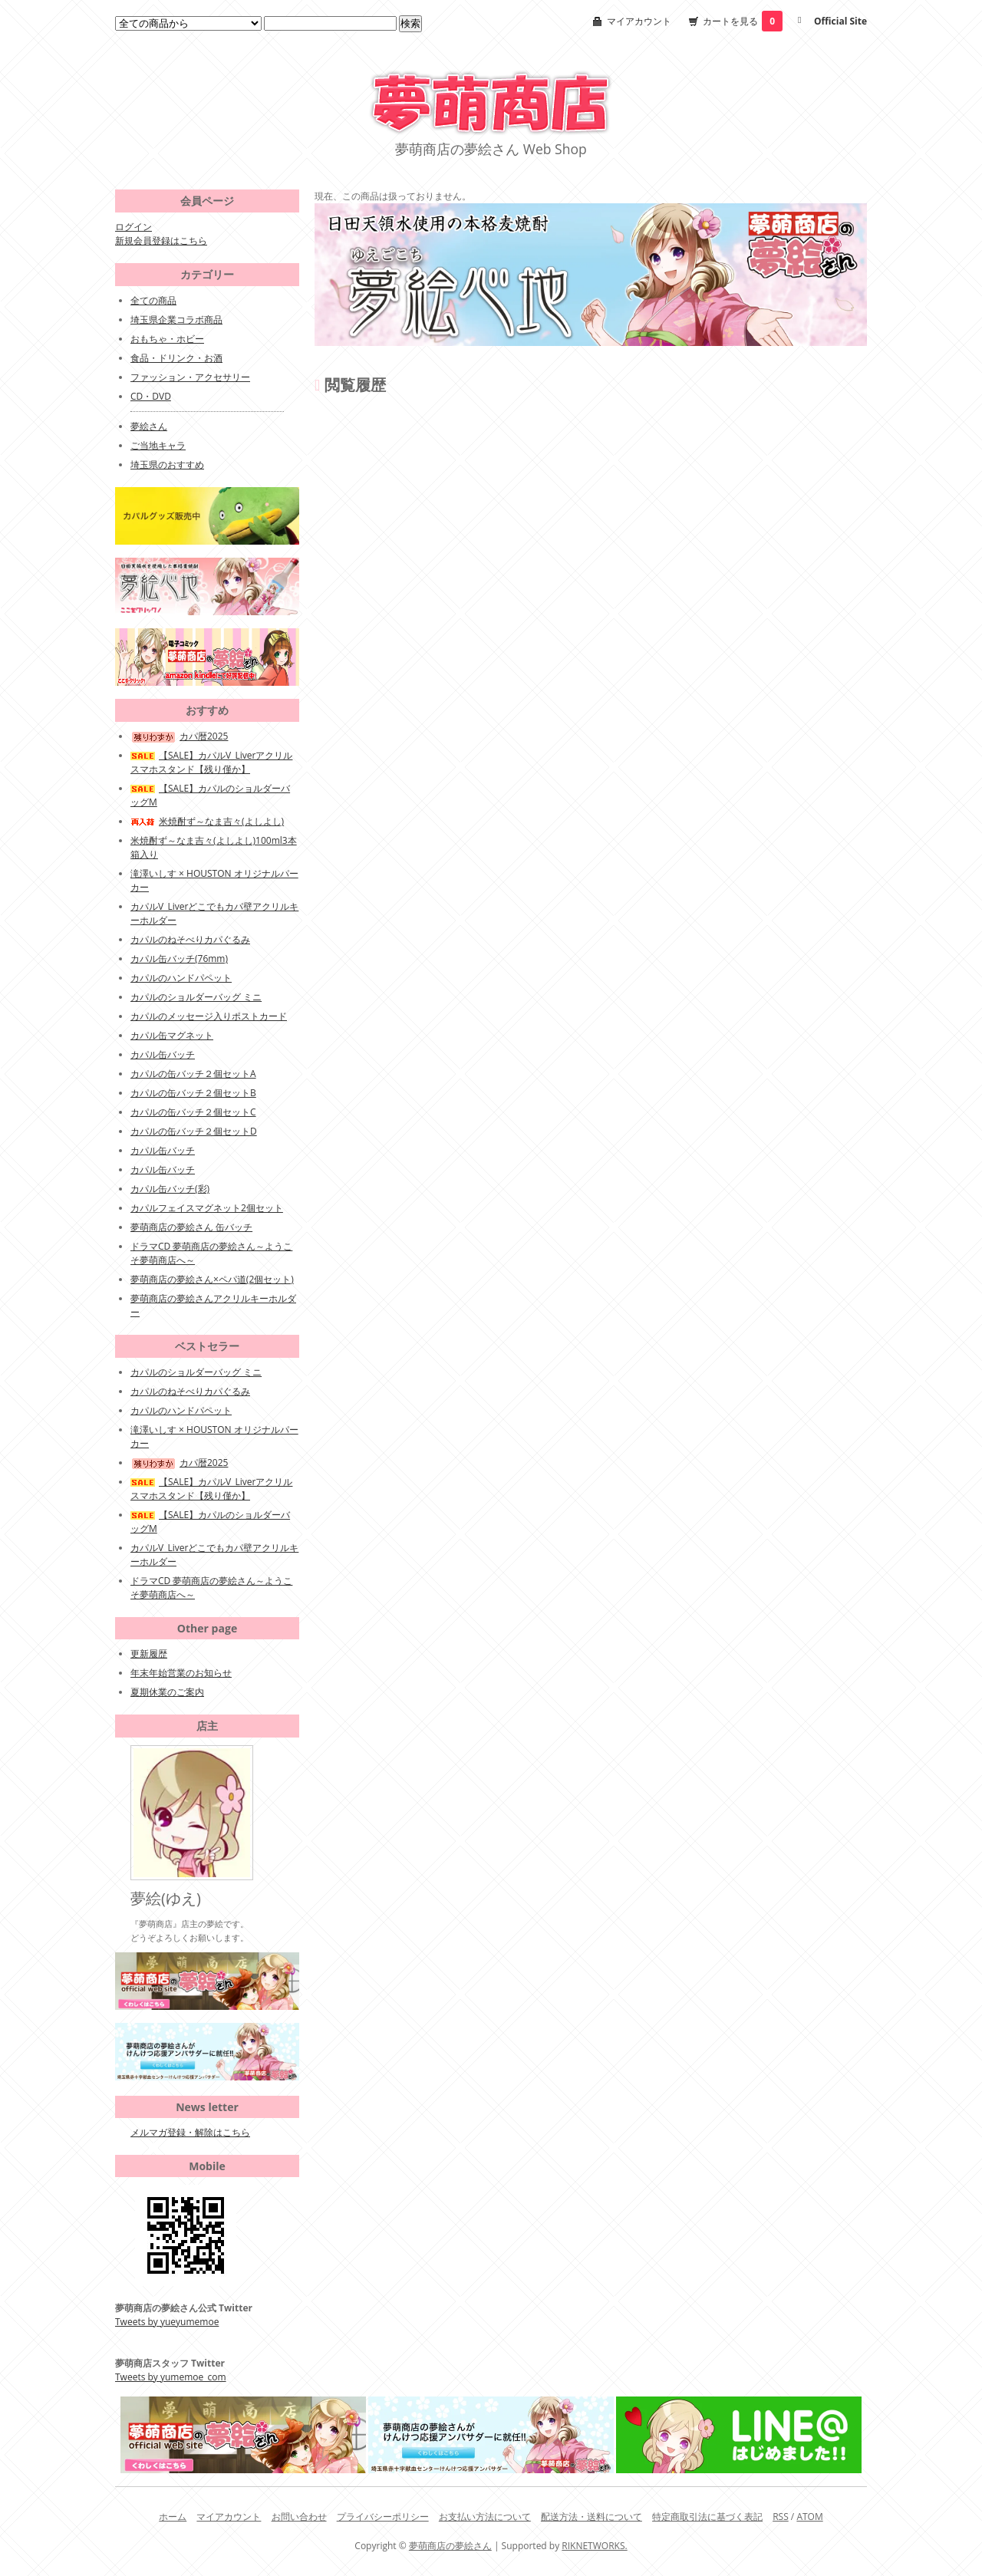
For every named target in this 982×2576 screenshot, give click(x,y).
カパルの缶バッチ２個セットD (193, 1131)
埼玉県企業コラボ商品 (176, 319)
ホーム (172, 2516)
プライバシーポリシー (383, 2516)
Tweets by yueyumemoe (167, 2321)
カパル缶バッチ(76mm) (179, 958)
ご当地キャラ (158, 445)
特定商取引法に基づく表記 (707, 2516)
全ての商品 (153, 300)
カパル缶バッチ (162, 1054)
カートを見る (743, 21)
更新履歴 (148, 1653)
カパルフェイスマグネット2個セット (206, 1207)
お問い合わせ (299, 2516)
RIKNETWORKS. (594, 2545)
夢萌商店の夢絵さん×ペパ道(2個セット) (212, 1279)
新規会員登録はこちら (161, 240)
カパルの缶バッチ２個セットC (193, 1111)
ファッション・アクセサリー (190, 377)
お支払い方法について (485, 2516)
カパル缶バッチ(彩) (169, 1188)
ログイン (133, 226)
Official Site (840, 21)
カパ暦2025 (179, 736)
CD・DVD (150, 396)
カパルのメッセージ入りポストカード (208, 1016)
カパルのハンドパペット (181, 977)
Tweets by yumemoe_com (170, 2376)
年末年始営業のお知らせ (181, 1672)
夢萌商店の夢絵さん (450, 2545)
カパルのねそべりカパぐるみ (190, 939)
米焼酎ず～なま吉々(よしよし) (207, 821)
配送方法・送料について (591, 2516)
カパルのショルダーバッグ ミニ (196, 996)
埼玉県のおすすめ (167, 464)
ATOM (809, 2516)
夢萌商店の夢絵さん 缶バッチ (191, 1227)
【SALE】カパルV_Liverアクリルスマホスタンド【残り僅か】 (211, 762)
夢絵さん (148, 426)
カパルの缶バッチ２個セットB (193, 1092)
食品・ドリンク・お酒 (176, 357)
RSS (781, 2516)
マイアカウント (639, 21)
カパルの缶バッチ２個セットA (193, 1073)
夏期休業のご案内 (167, 1691)
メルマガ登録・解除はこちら (190, 2132)
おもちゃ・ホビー (167, 338)
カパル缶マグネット (171, 1035)
